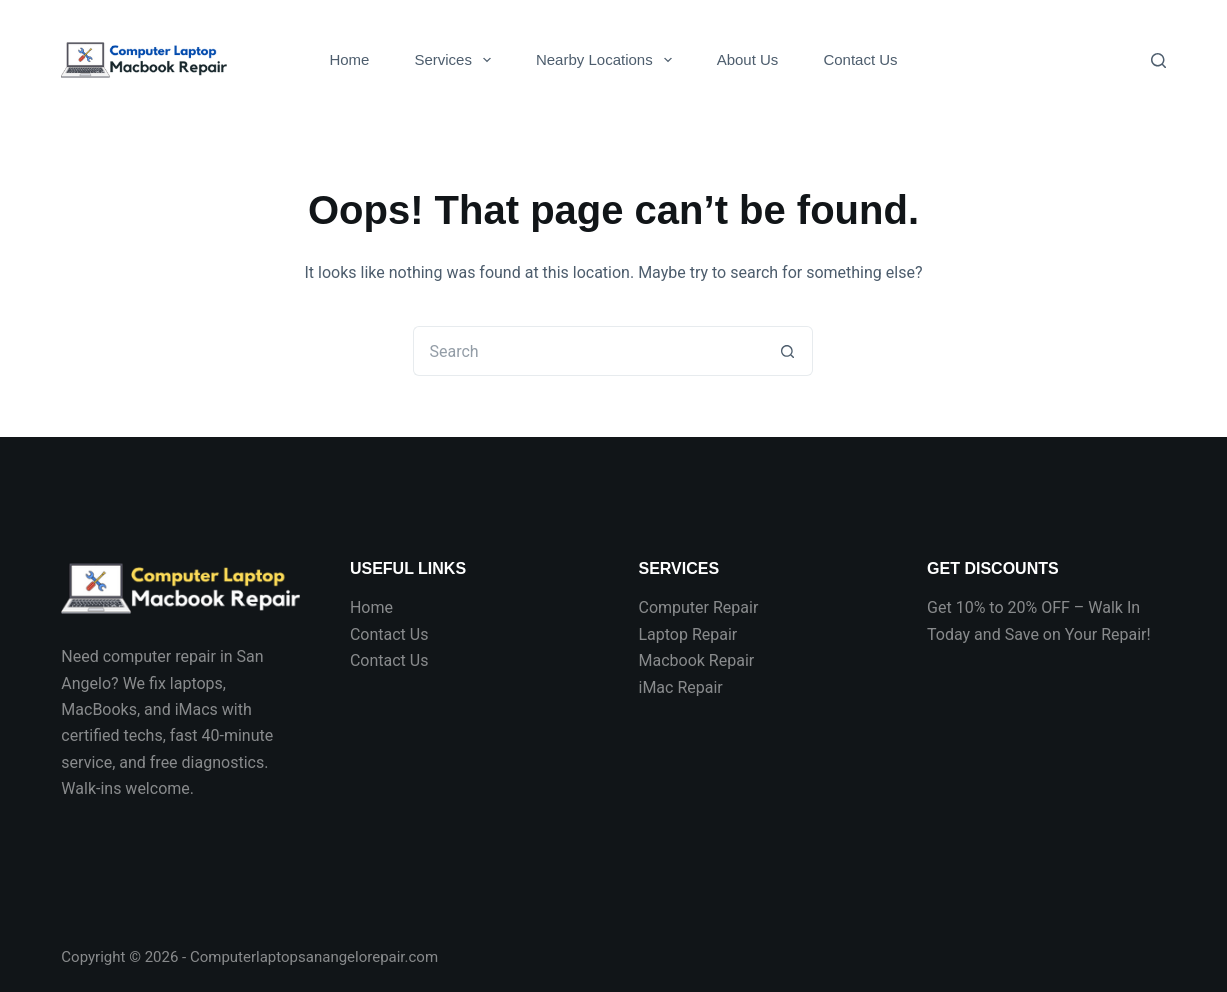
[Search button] (788, 351)
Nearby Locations (608, 60)
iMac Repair (680, 687)
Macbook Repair (696, 660)
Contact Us (860, 59)
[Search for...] (588, 351)
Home (349, 59)
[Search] (1158, 60)
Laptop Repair (687, 634)
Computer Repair (698, 607)
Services (456, 60)
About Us (748, 59)
